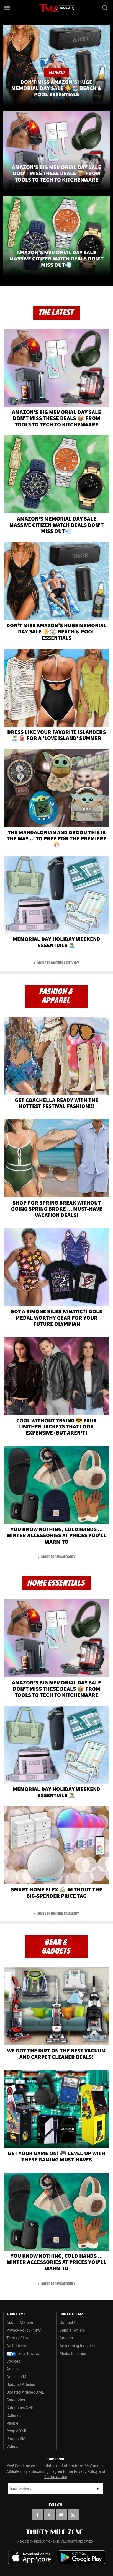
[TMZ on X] (49, 2514)
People (12, 2423)
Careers (66, 2338)
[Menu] (8, 7)
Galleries (13, 2415)
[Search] (105, 7)
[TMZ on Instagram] (73, 2514)
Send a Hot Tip (72, 2330)
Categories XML (20, 2408)
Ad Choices (16, 2346)
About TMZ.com (20, 2322)
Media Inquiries (73, 2353)
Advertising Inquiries (77, 2346)
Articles (13, 2369)
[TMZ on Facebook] (37, 2514)
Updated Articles (20, 2384)
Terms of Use (17, 2338)
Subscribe (97, 2488)
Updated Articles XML (25, 2392)
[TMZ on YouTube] (61, 2514)
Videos (12, 2446)
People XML (16, 2431)
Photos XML (16, 2439)
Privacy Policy (86, 2471)
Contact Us (69, 2322)
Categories (15, 2400)
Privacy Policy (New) (24, 2330)
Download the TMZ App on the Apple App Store (31, 2557)
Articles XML (17, 2377)
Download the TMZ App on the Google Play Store (81, 2557)
